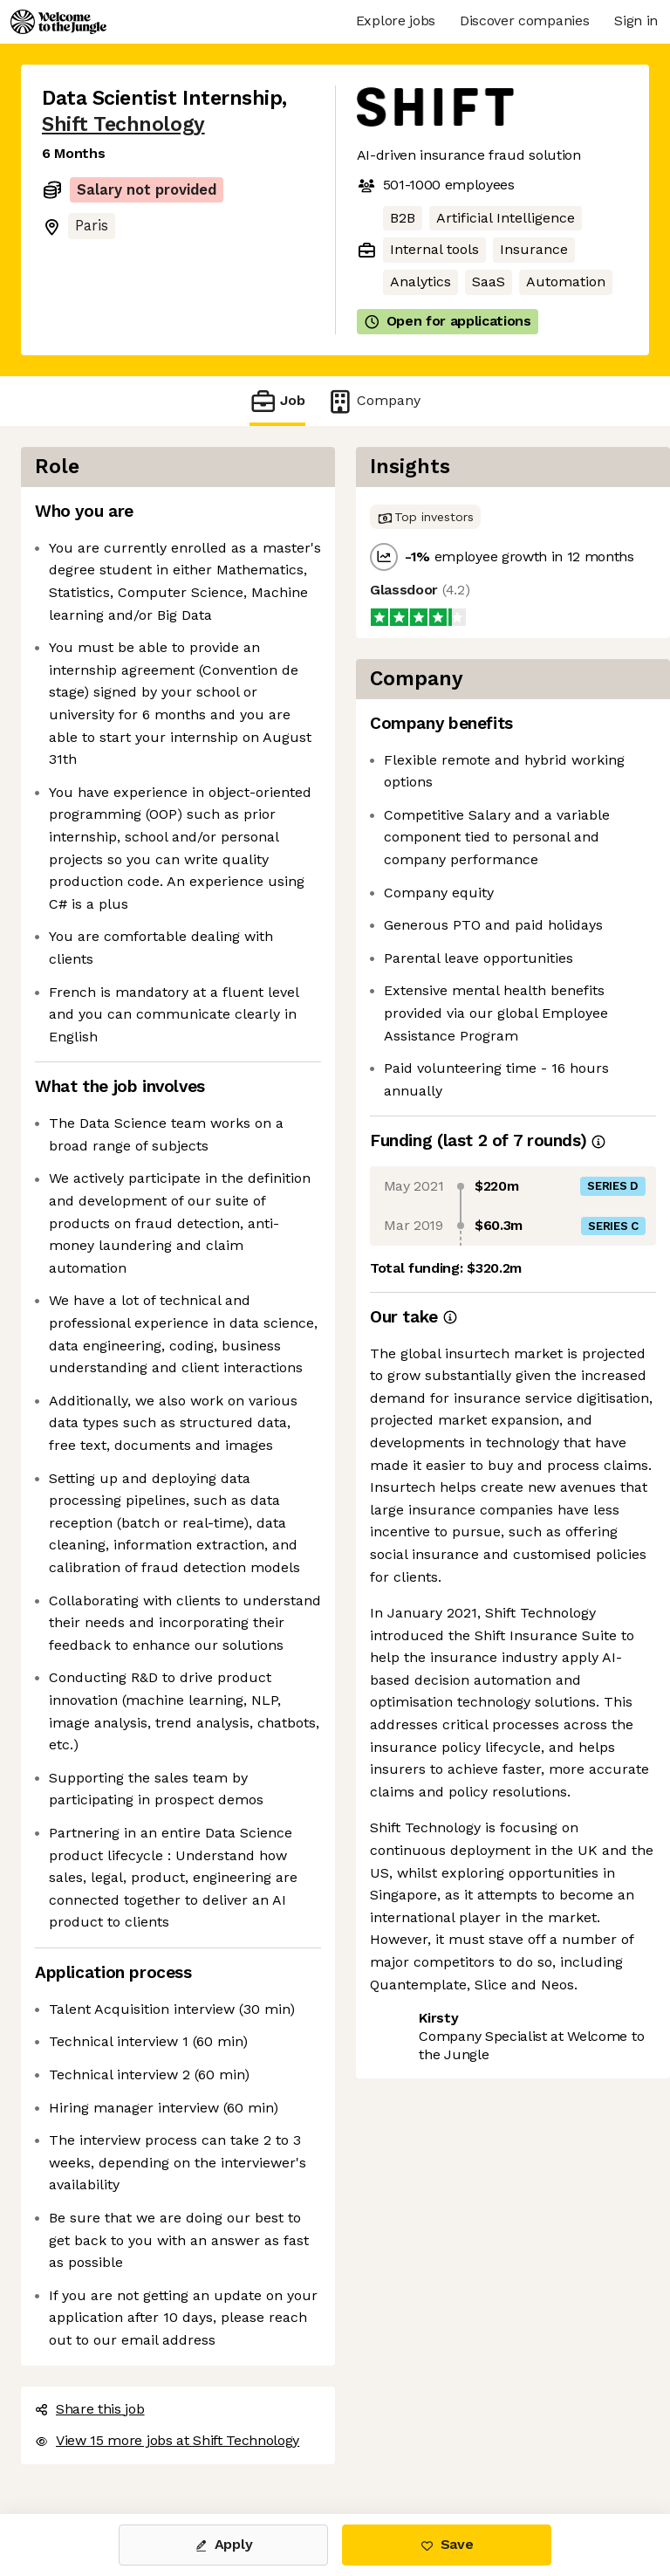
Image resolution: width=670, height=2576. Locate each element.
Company (373, 401)
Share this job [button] (90, 2409)
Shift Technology (123, 124)
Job (277, 401)
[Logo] (58, 22)
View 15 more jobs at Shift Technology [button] (167, 2440)
